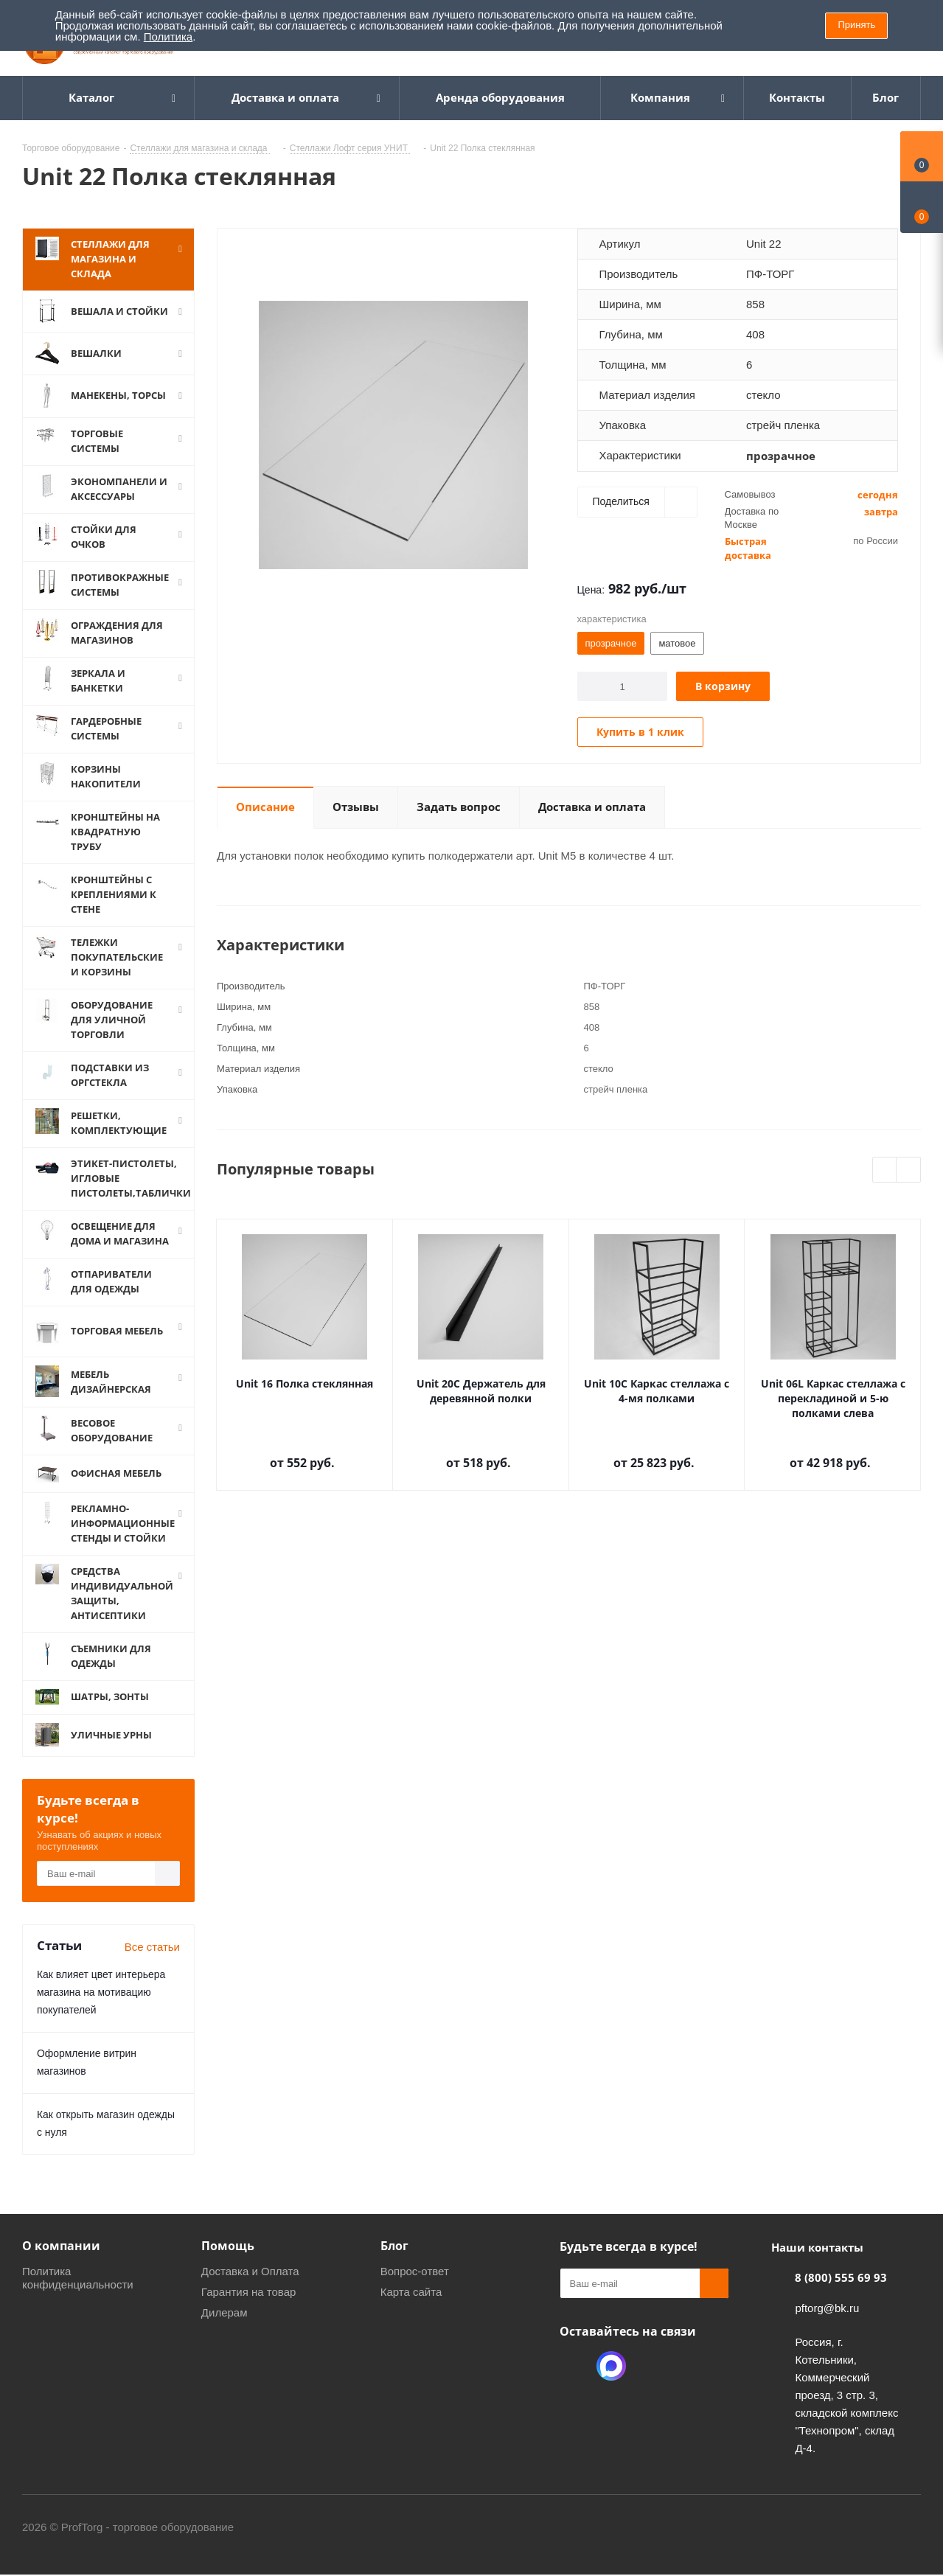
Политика (168, 36)
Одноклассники (574, 2366)
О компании (61, 2246)
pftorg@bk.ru (827, 2308)
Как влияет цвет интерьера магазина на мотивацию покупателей (101, 1992)
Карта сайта (411, 2292)
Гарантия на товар (248, 2292)
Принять (856, 24)
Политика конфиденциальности (77, 2278)
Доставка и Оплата (250, 2271)
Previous (885, 1170)
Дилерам (224, 2312)
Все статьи (152, 1946)
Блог (394, 2246)
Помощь (227, 2246)
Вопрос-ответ (414, 2271)
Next (909, 1170)
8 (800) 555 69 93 (841, 2277)
